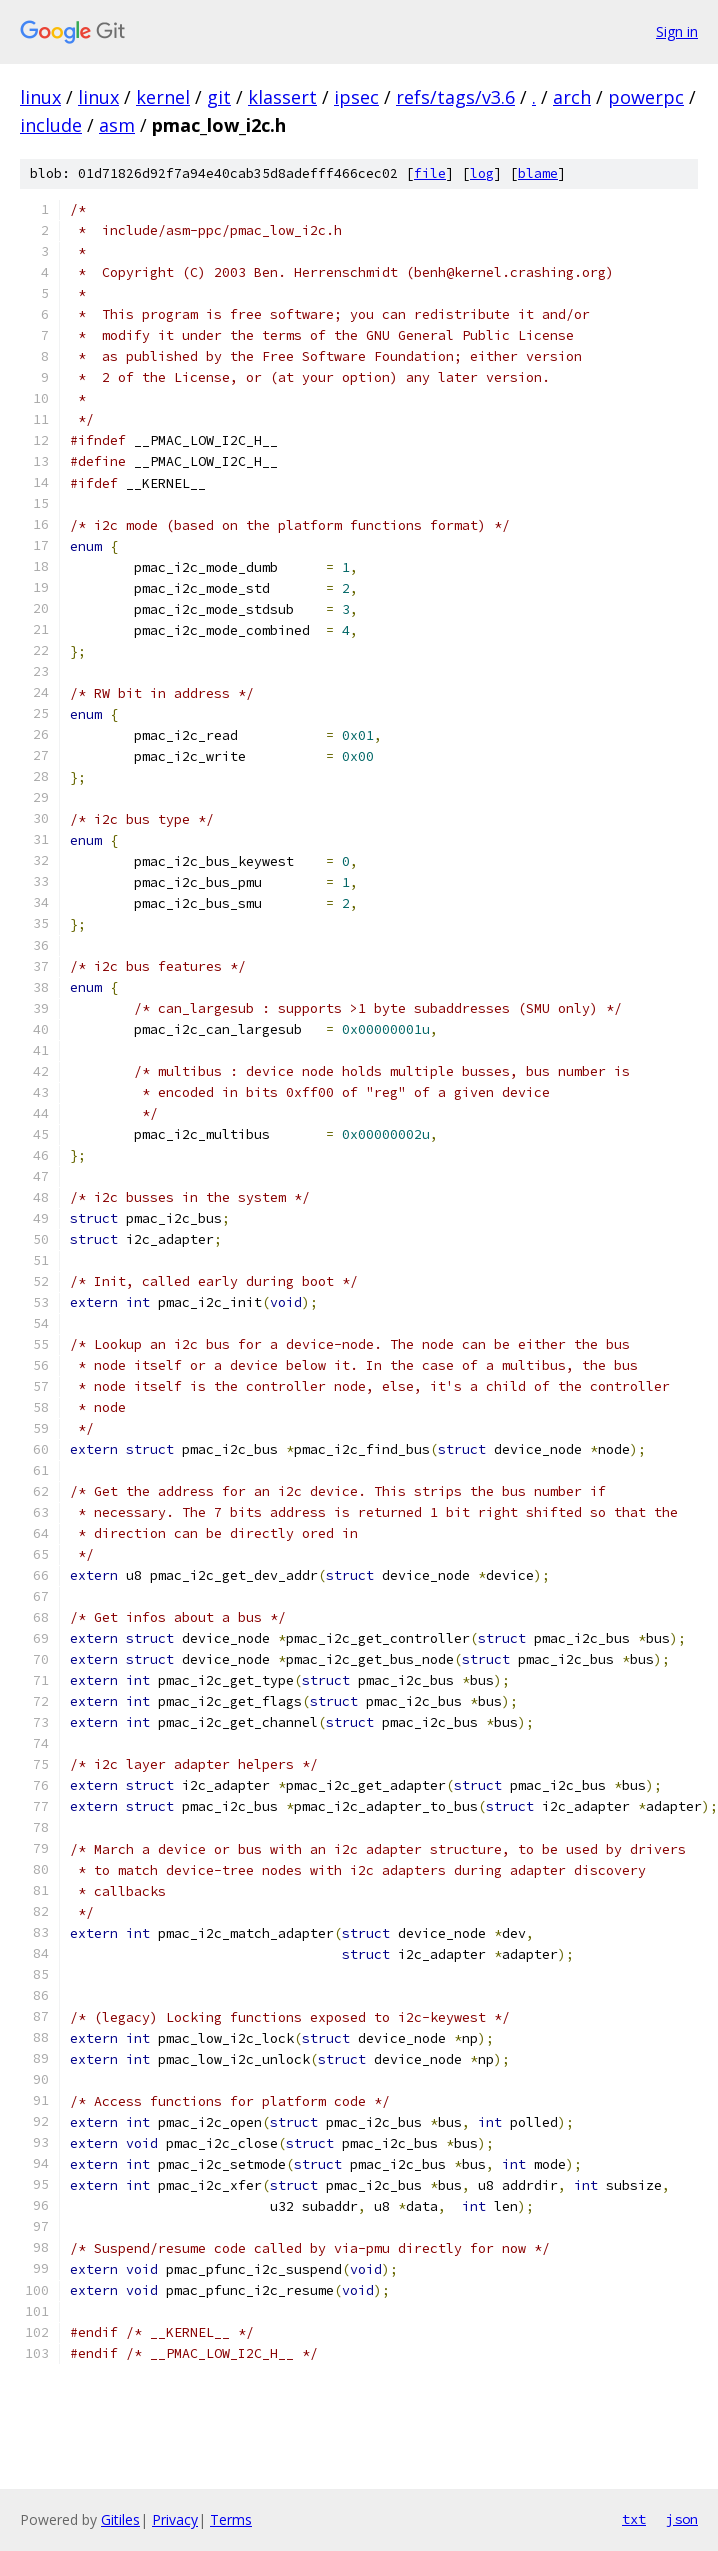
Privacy (175, 2519)
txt (634, 2519)
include (51, 125)
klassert (282, 97)
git (219, 97)
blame (538, 173)
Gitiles (120, 2519)
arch (572, 97)
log (482, 173)
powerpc (646, 97)
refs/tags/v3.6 (455, 97)
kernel (163, 97)
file (430, 173)
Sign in (677, 31)
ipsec (356, 97)
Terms (231, 2519)
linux (40, 97)
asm (117, 125)
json (682, 2519)
